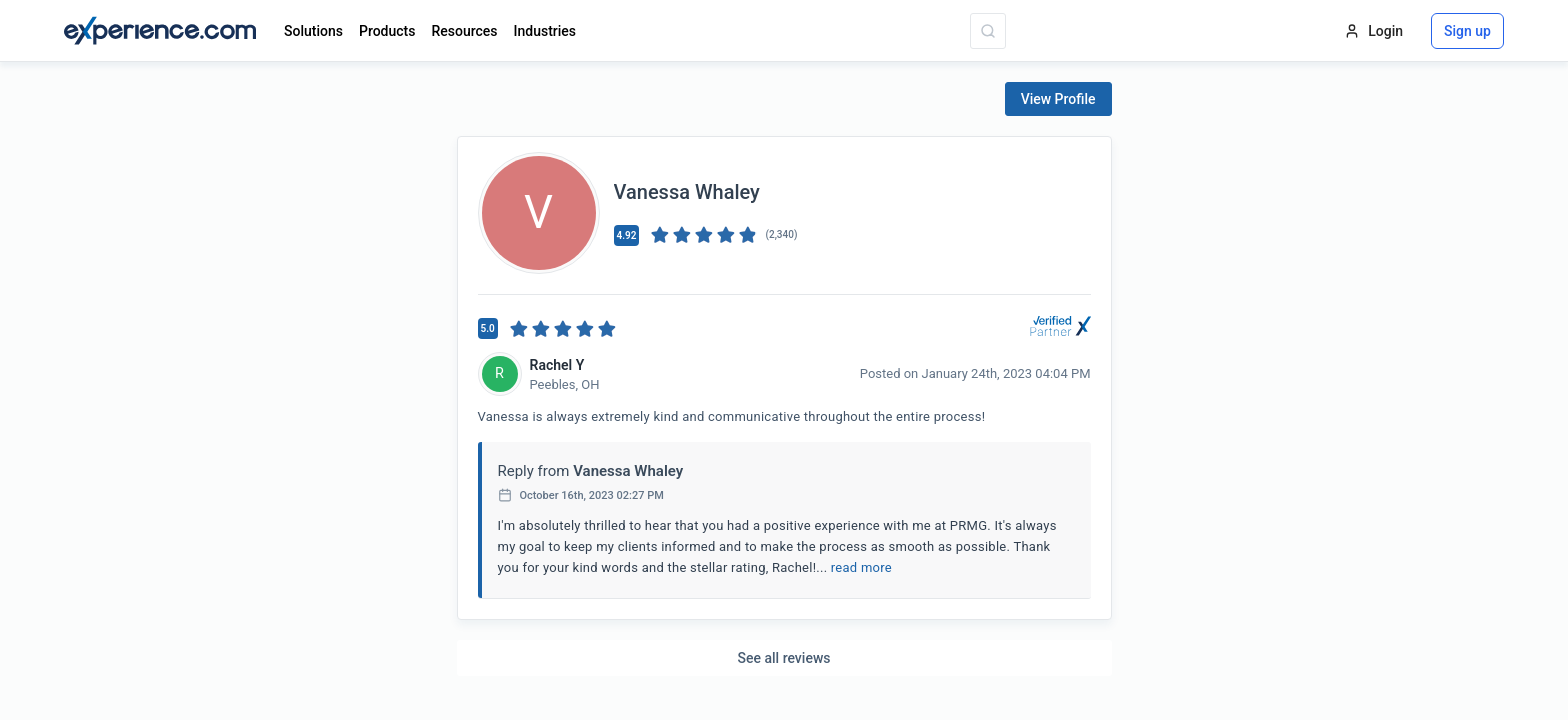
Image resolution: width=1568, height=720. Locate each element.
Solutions (313, 31)
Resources (464, 31)
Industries (545, 31)
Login (1373, 31)
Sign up (1467, 31)
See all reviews (784, 658)
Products (387, 31)
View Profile (1058, 99)
